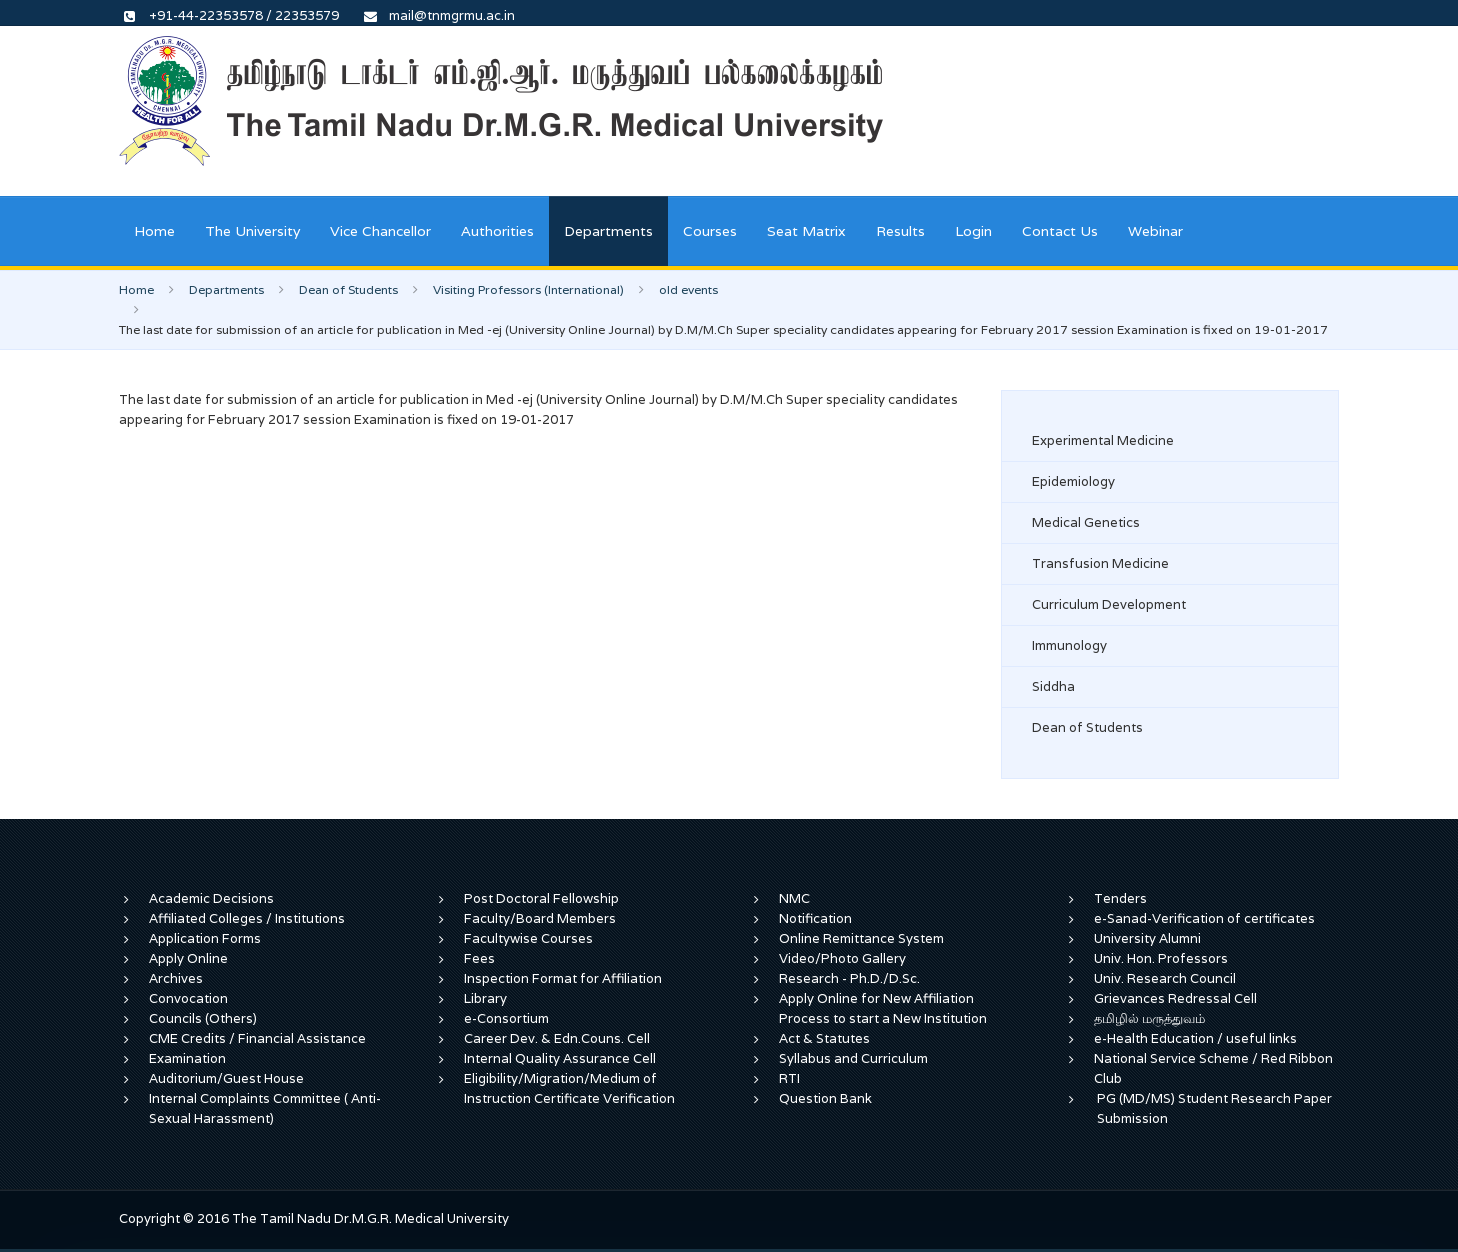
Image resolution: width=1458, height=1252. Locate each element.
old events (688, 289)
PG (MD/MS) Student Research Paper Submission (1214, 1108)
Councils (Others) (203, 1018)
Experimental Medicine (1103, 440)
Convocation (188, 998)
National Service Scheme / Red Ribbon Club (1213, 1068)
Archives (176, 978)
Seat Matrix (806, 231)
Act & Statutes (824, 1038)
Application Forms (205, 938)
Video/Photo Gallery (842, 958)
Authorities (497, 231)
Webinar (1155, 231)
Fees (479, 958)
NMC (794, 898)
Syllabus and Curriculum (853, 1058)
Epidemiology (1073, 481)
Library (485, 998)
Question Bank (825, 1098)
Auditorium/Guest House (226, 1078)
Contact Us (1060, 231)
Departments (608, 231)
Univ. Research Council (1165, 978)
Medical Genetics (1086, 522)
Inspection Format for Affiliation (563, 978)
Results (900, 231)
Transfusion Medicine (1100, 563)
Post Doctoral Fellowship (541, 898)
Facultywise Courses (528, 938)
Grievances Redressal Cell (1175, 998)
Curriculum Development (1109, 604)
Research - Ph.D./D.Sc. (849, 978)
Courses (710, 231)
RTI (789, 1078)
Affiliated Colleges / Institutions (247, 918)
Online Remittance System (861, 938)
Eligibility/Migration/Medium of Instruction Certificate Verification (569, 1088)
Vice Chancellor (380, 231)
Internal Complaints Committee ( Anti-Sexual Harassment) (265, 1108)
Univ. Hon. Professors (1161, 958)
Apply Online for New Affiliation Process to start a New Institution (884, 1008)
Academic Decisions (211, 898)
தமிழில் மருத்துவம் (1149, 1018)
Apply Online (188, 958)
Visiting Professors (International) (528, 289)
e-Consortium (506, 1018)
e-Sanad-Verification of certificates (1204, 918)
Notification (815, 918)
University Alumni (1147, 938)
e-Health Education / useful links (1195, 1038)
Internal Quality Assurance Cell (560, 1058)
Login (973, 231)
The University (252, 231)
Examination (187, 1058)
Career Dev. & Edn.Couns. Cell (557, 1038)
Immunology (1069, 645)
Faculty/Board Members (540, 918)
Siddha (1053, 686)
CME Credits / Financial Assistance (257, 1038)
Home (154, 231)
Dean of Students (348, 289)
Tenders (1120, 898)
